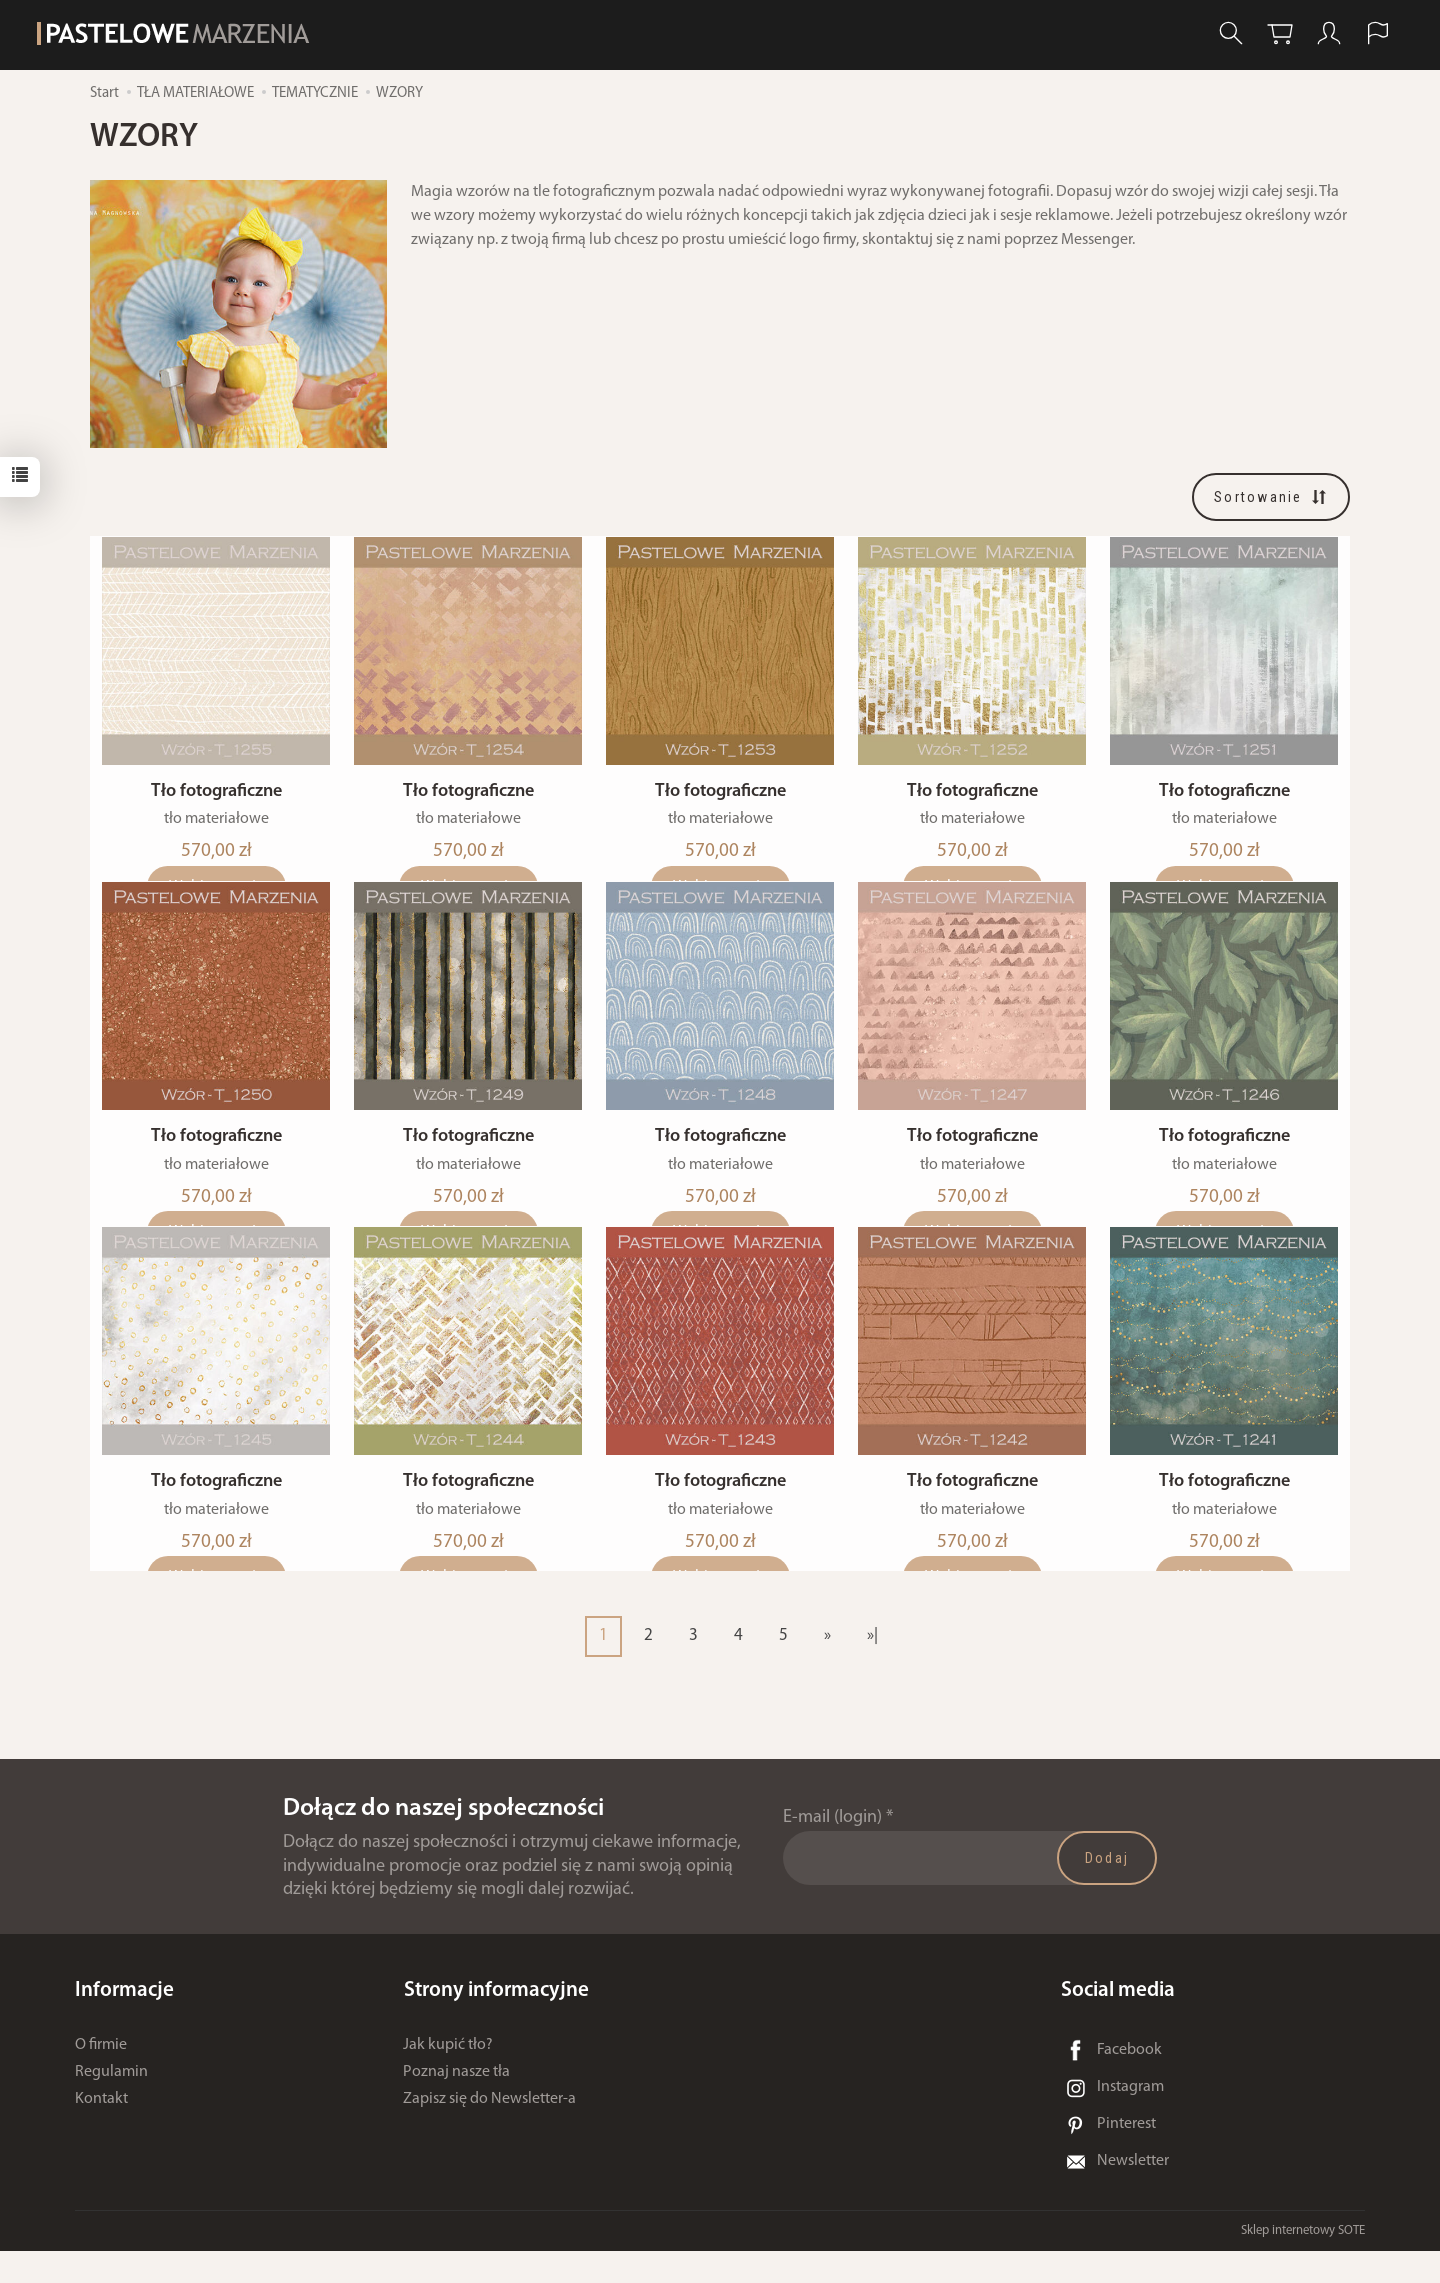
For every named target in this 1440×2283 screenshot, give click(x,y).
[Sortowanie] (1271, 497)
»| (872, 1667)
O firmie (101, 2077)
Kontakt (101, 2131)
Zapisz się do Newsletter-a (489, 2131)
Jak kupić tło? (448, 2077)
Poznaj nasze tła (456, 2104)
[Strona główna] (179, 33)
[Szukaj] (1231, 33)
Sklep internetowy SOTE (1303, 2262)
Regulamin (111, 2104)
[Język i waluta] (1378, 33)
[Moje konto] (1329, 33)
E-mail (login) (832, 1849)
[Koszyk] (1280, 33)
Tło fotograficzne (216, 802)
